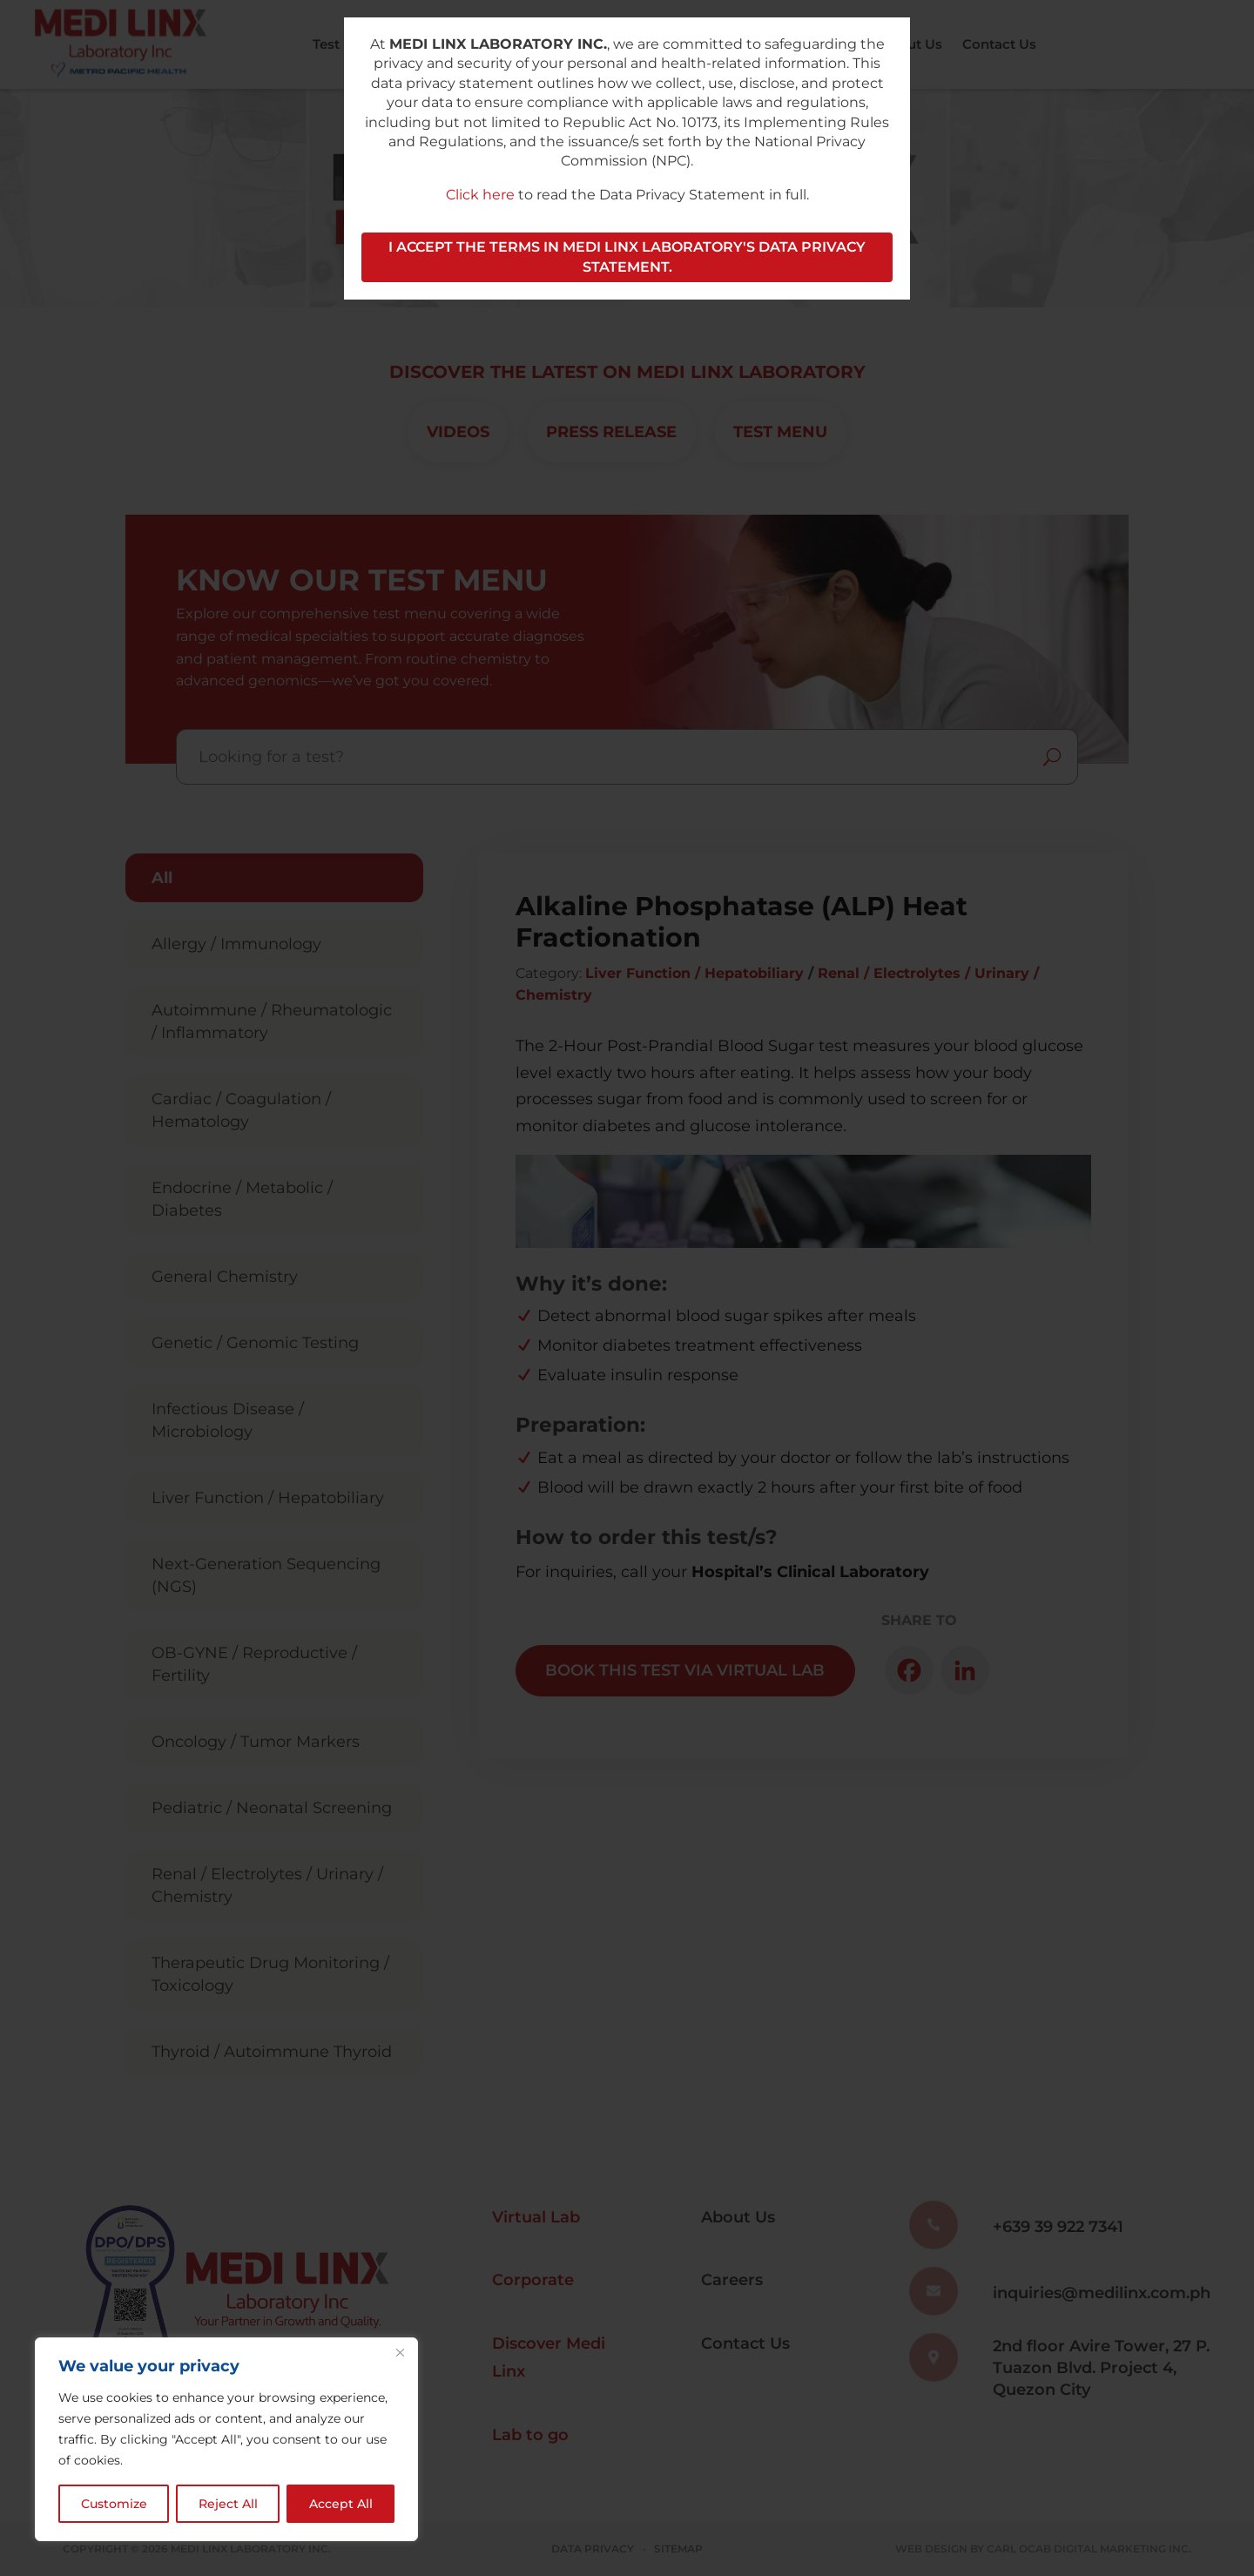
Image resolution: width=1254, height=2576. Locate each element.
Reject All (228, 2504)
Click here (480, 194)
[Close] (399, 2352)
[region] (226, 2439)
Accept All (341, 2504)
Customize (114, 2504)
